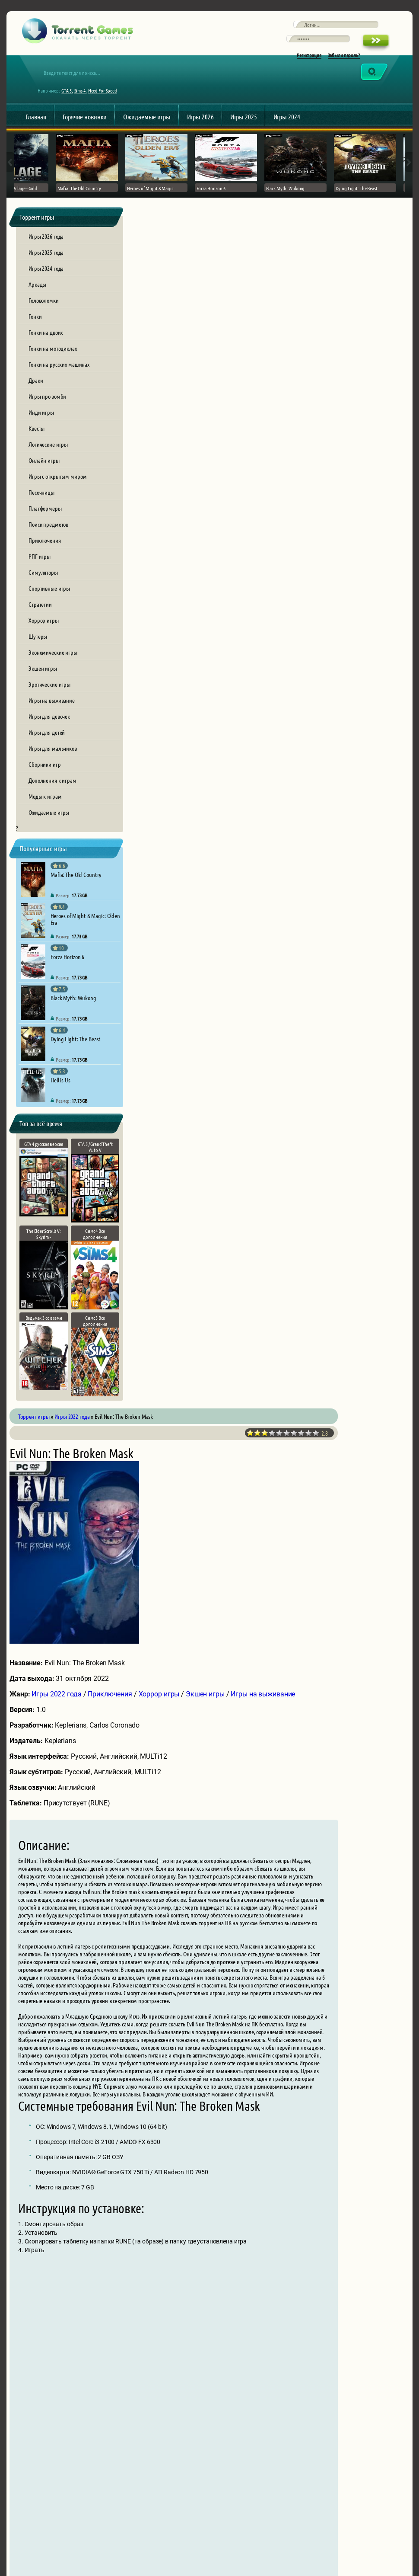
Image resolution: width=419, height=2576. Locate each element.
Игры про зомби (47, 418)
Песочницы (41, 514)
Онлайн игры (44, 482)
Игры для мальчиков (53, 770)
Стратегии (40, 626)
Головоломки (44, 322)
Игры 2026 (200, 132)
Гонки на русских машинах (59, 386)
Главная (35, 132)
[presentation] (210, 2428)
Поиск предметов (48, 546)
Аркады (37, 306)
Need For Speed (108, 106)
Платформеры (45, 530)
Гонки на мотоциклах (53, 370)
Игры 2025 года (46, 274)
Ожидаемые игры (146, 132)
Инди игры (41, 434)
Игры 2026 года (46, 258)
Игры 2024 (286, 132)
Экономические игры (53, 674)
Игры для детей (47, 754)
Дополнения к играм (52, 802)
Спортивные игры (49, 610)
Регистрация (309, 65)
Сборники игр (45, 786)
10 (382, 261)
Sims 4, (86, 106)
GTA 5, (73, 106)
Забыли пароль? (344, 65)
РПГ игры (40, 578)
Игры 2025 (243, 132)
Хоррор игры (44, 642)
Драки (36, 402)
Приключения (45, 562)
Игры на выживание (52, 722)
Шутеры (38, 658)
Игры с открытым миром (57, 498)
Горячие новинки (85, 132)
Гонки (35, 338)
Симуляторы (43, 594)
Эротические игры (49, 706)
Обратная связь (360, 2524)
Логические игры (48, 466)
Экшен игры (43, 690)
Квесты (36, 450)
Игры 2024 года (46, 290)
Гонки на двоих (46, 354)
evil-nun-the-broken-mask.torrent (275, 1922)
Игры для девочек (49, 738)
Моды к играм (45, 818)
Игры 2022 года (179, 522)
